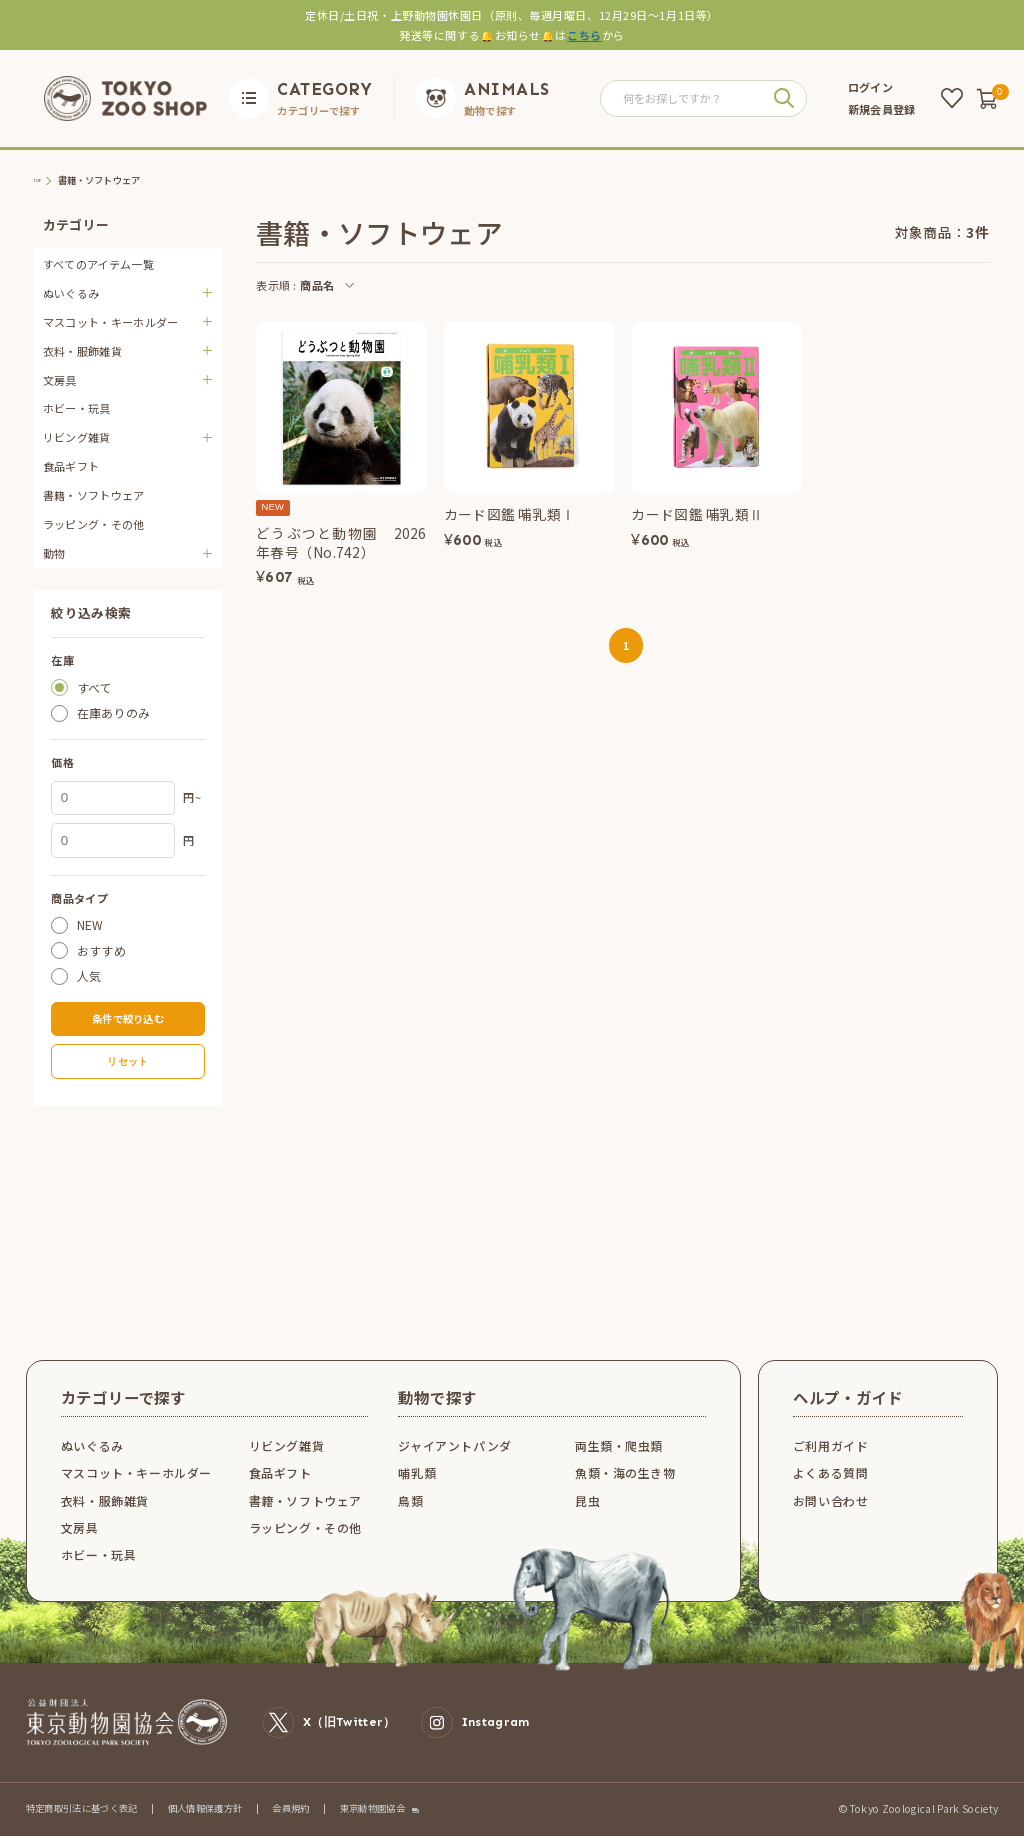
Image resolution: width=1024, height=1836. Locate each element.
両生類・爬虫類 (619, 1445)
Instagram (475, 1723)
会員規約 (290, 1808)
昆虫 (587, 1500)
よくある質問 (831, 1472)
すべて (95, 687)
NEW (90, 925)
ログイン (870, 87)
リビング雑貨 (287, 1445)
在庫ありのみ (114, 713)
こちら (584, 35)
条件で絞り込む (128, 1018)
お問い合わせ (831, 1500)
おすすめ (101, 950)
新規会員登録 (882, 109)
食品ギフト (71, 466)
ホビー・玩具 (77, 408)
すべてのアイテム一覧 (98, 264)
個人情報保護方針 (205, 1808)
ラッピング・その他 (94, 524)
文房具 (80, 1527)
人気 (89, 976)
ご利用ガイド (831, 1445)
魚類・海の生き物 (625, 1472)
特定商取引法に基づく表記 (82, 1808)
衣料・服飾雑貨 (105, 1500)
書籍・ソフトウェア (94, 495)
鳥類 (410, 1500)
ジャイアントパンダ (454, 1445)
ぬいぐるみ (92, 1445)
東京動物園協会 (372, 1808)
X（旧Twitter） (329, 1723)
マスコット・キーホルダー (136, 1472)
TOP (43, 180)
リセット (127, 1061)
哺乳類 (417, 1472)
